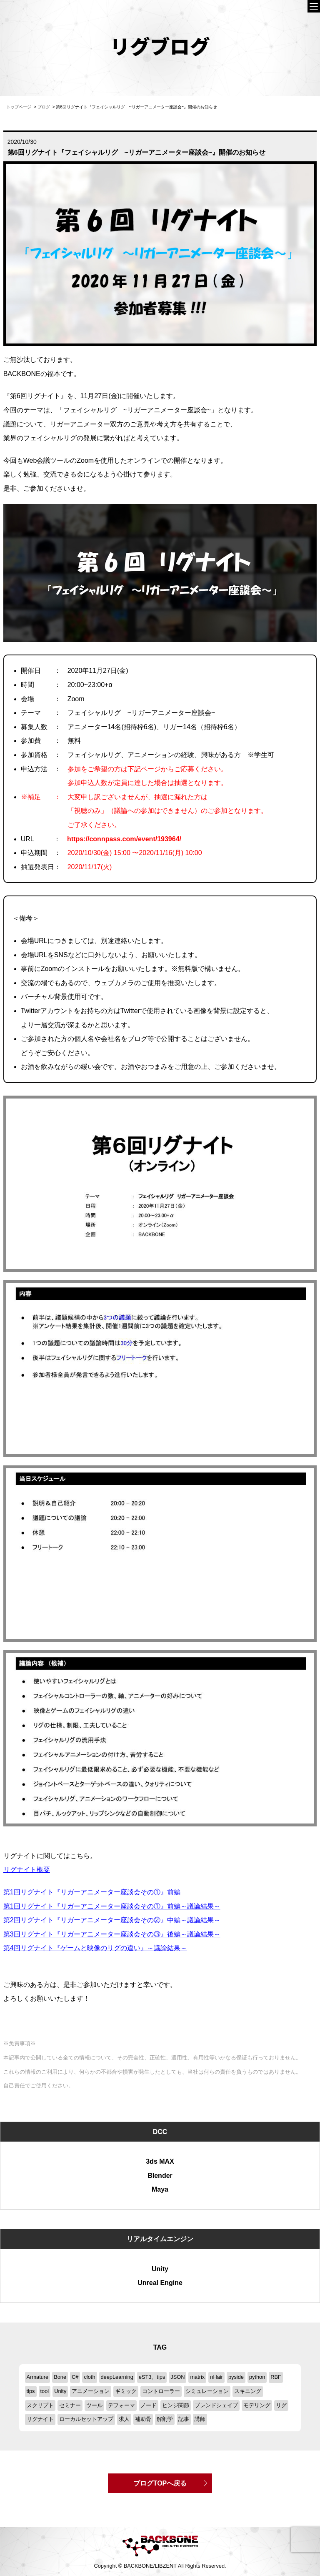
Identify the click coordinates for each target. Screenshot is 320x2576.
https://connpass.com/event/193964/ (124, 839)
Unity (160, 2268)
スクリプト (40, 2405)
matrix (197, 2377)
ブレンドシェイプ (216, 2405)
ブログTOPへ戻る (160, 2483)
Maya (160, 2189)
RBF (275, 2377)
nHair (216, 2377)
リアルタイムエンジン (160, 2238)
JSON (177, 2377)
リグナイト (40, 2419)
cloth (89, 2377)
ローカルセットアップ (86, 2419)
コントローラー (161, 2391)
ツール (94, 2405)
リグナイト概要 (26, 1869)
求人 (124, 2419)
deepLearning (117, 2377)
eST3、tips (152, 2377)
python (257, 2377)
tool (44, 2391)
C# (75, 2377)
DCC (160, 2131)
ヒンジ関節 (175, 2405)
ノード (148, 2405)
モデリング (256, 2405)
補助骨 (143, 2419)
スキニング (247, 2391)
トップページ (18, 107)
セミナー (70, 2405)
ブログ (44, 107)
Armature (38, 2377)
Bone (60, 2377)
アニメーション (91, 2391)
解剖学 (165, 2419)
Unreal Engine (160, 2282)
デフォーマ (121, 2405)
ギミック (126, 2391)
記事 (183, 2419)
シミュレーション (207, 2391)
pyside (236, 2377)
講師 (200, 2419)
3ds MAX (160, 2161)
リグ (281, 2405)
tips (31, 2391)
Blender (160, 2175)
